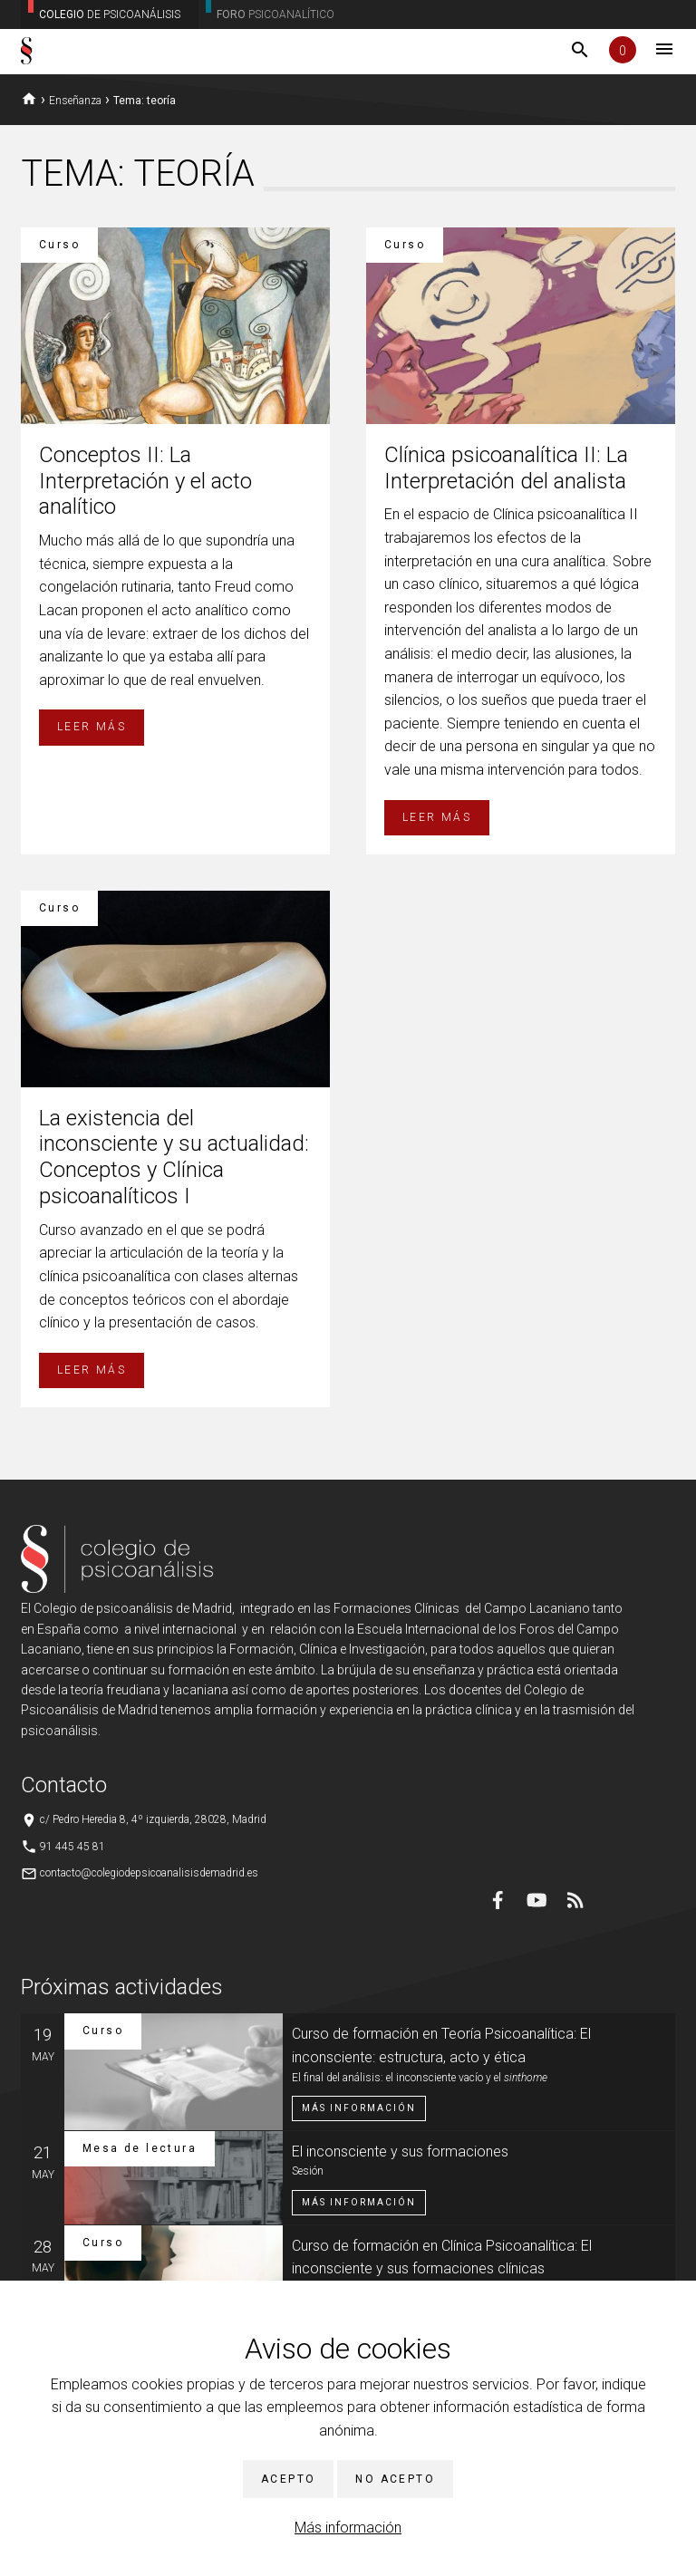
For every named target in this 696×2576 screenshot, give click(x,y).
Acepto (288, 2479)
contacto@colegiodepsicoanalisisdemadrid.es (149, 1873)
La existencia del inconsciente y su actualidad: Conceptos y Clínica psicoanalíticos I (174, 1157)
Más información (348, 2527)
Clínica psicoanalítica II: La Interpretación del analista (506, 468)
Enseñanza (75, 100)
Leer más (91, 726)
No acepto (395, 2479)
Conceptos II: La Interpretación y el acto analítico (145, 481)
